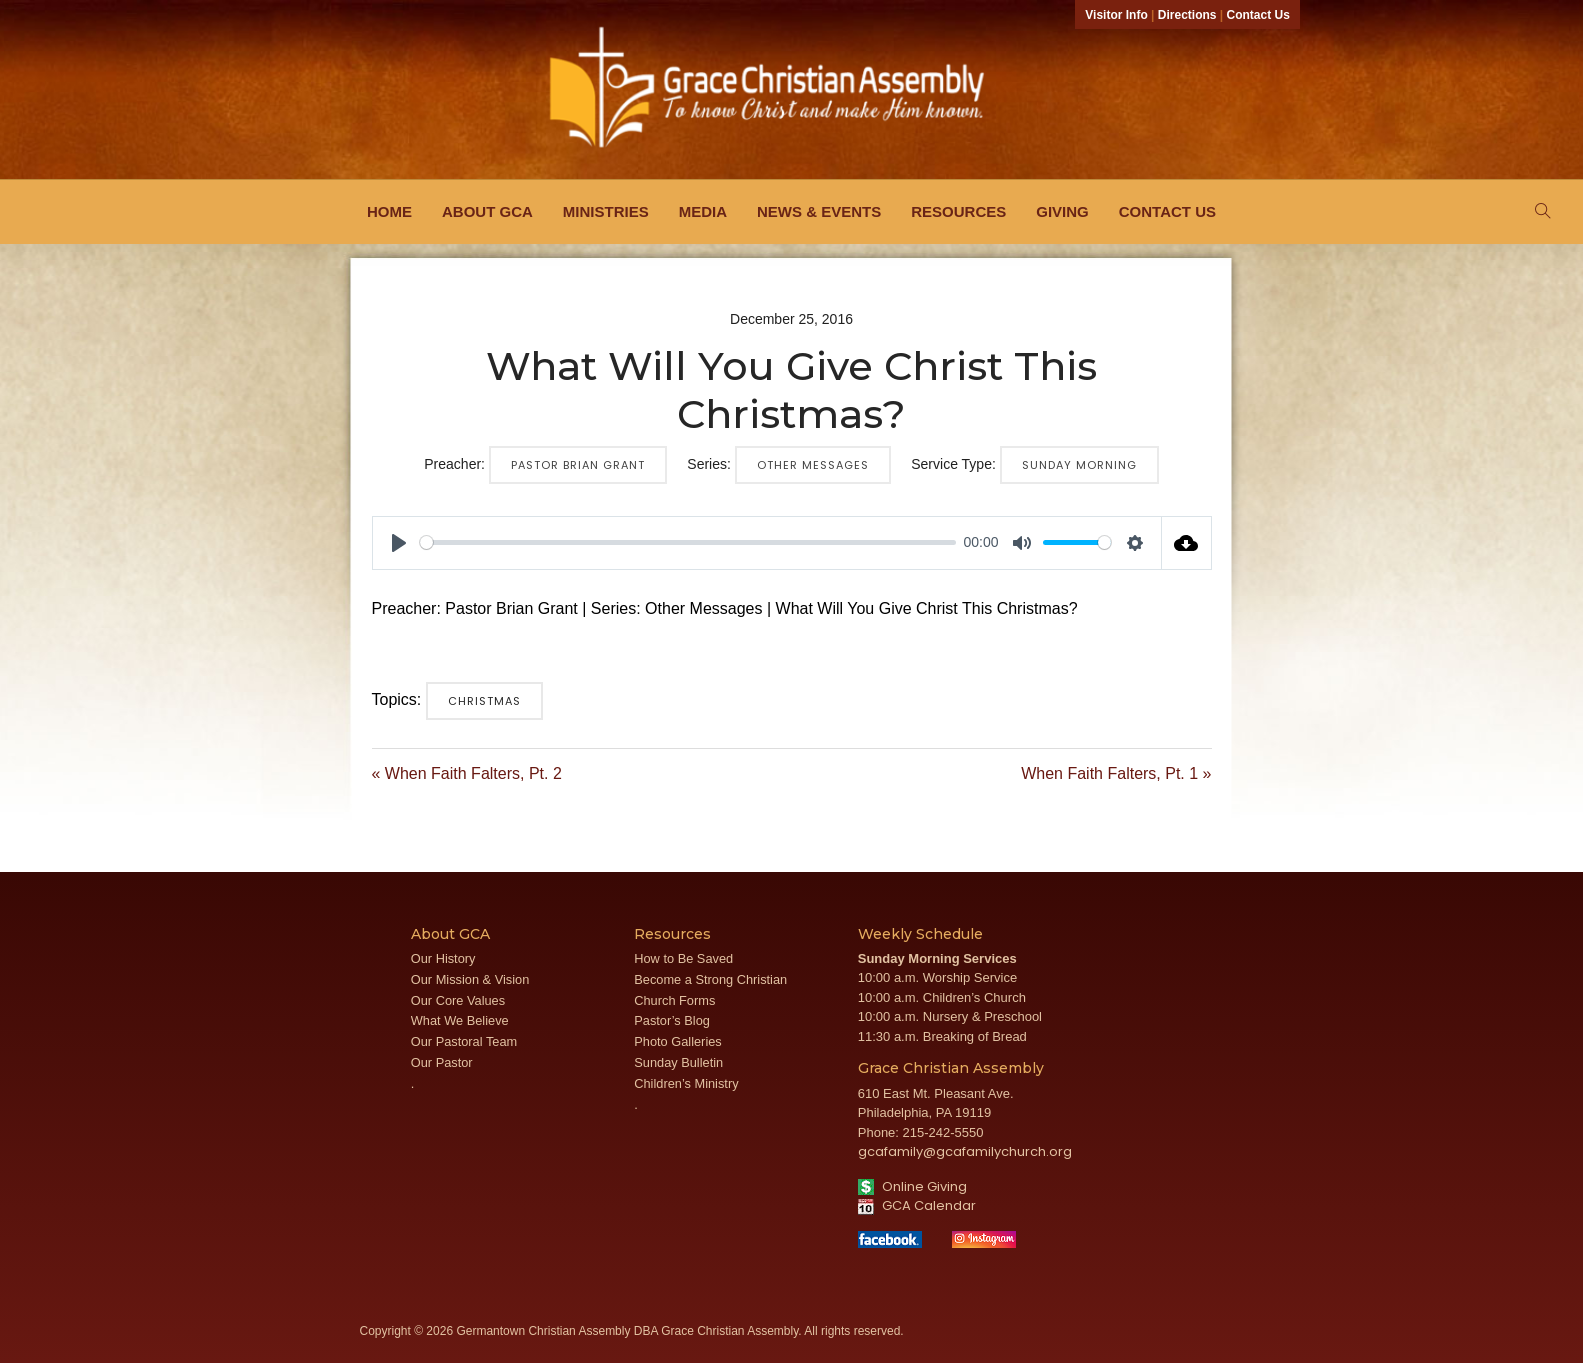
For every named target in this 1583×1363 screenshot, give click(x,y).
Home (389, 211)
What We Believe (460, 1020)
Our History (443, 958)
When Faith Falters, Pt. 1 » (1116, 773)
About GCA (487, 211)
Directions (1187, 15)
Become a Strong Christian (710, 979)
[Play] (399, 543)
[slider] (688, 542)
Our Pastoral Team (464, 1041)
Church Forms (674, 1000)
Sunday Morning (1079, 465)
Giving (1062, 211)
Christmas (484, 701)
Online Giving (912, 1186)
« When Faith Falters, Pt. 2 (467, 773)
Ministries (606, 211)
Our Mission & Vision (470, 979)
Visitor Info (1116, 15)
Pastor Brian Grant (578, 465)
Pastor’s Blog (672, 1020)
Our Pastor (442, 1062)
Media (703, 211)
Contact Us (1258, 15)
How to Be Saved (683, 958)
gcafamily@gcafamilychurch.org (965, 1151)
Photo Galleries (678, 1041)
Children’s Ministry (686, 1083)
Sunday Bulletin (678, 1062)
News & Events (819, 211)
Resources (958, 211)
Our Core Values (458, 1000)
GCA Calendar (917, 1205)
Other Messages (813, 465)
